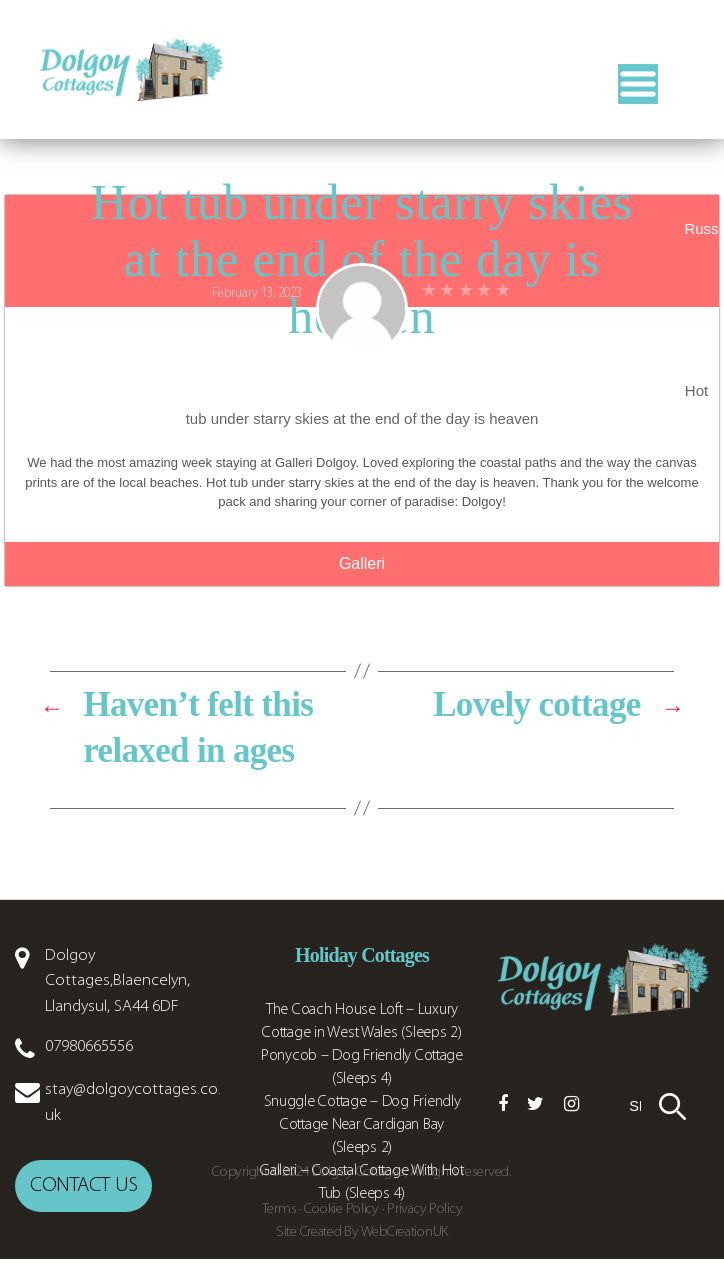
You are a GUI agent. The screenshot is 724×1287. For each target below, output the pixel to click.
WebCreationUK (405, 1260)
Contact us (83, 1213)
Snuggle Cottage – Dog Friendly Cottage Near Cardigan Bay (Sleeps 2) (362, 1153)
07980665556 (89, 1074)
